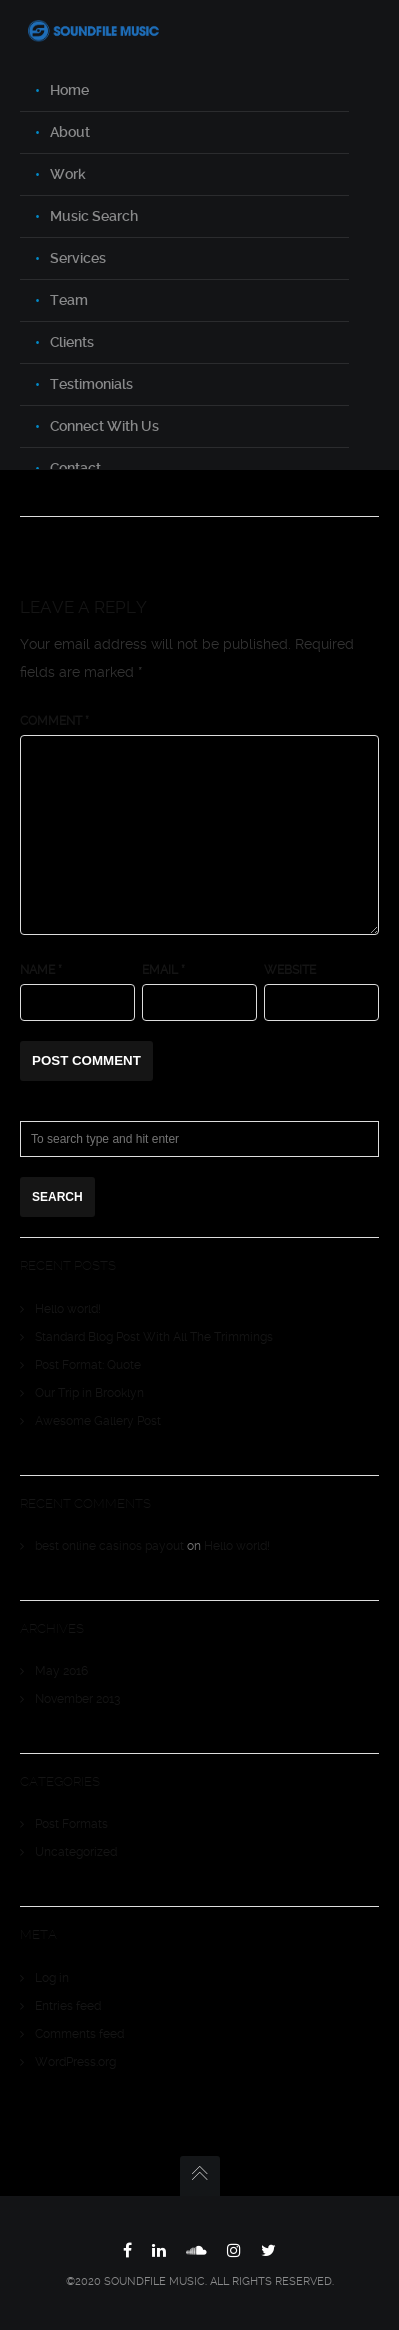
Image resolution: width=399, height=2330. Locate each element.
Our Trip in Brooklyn (89, 1393)
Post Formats (71, 1824)
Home (69, 90)
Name (41, 970)
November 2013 (77, 1699)
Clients (72, 342)
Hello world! (68, 1309)
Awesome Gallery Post (98, 1421)
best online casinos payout (109, 1546)
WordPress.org (75, 2062)
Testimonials (91, 384)
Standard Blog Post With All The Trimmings (154, 1337)
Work (68, 174)
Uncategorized (76, 1852)
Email (163, 970)
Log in (52, 1978)
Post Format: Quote (88, 1365)
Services (78, 258)
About (70, 132)
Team (69, 300)
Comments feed (79, 2034)
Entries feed (68, 2006)
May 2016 (61, 1671)
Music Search (94, 216)
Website (290, 970)
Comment (54, 721)
